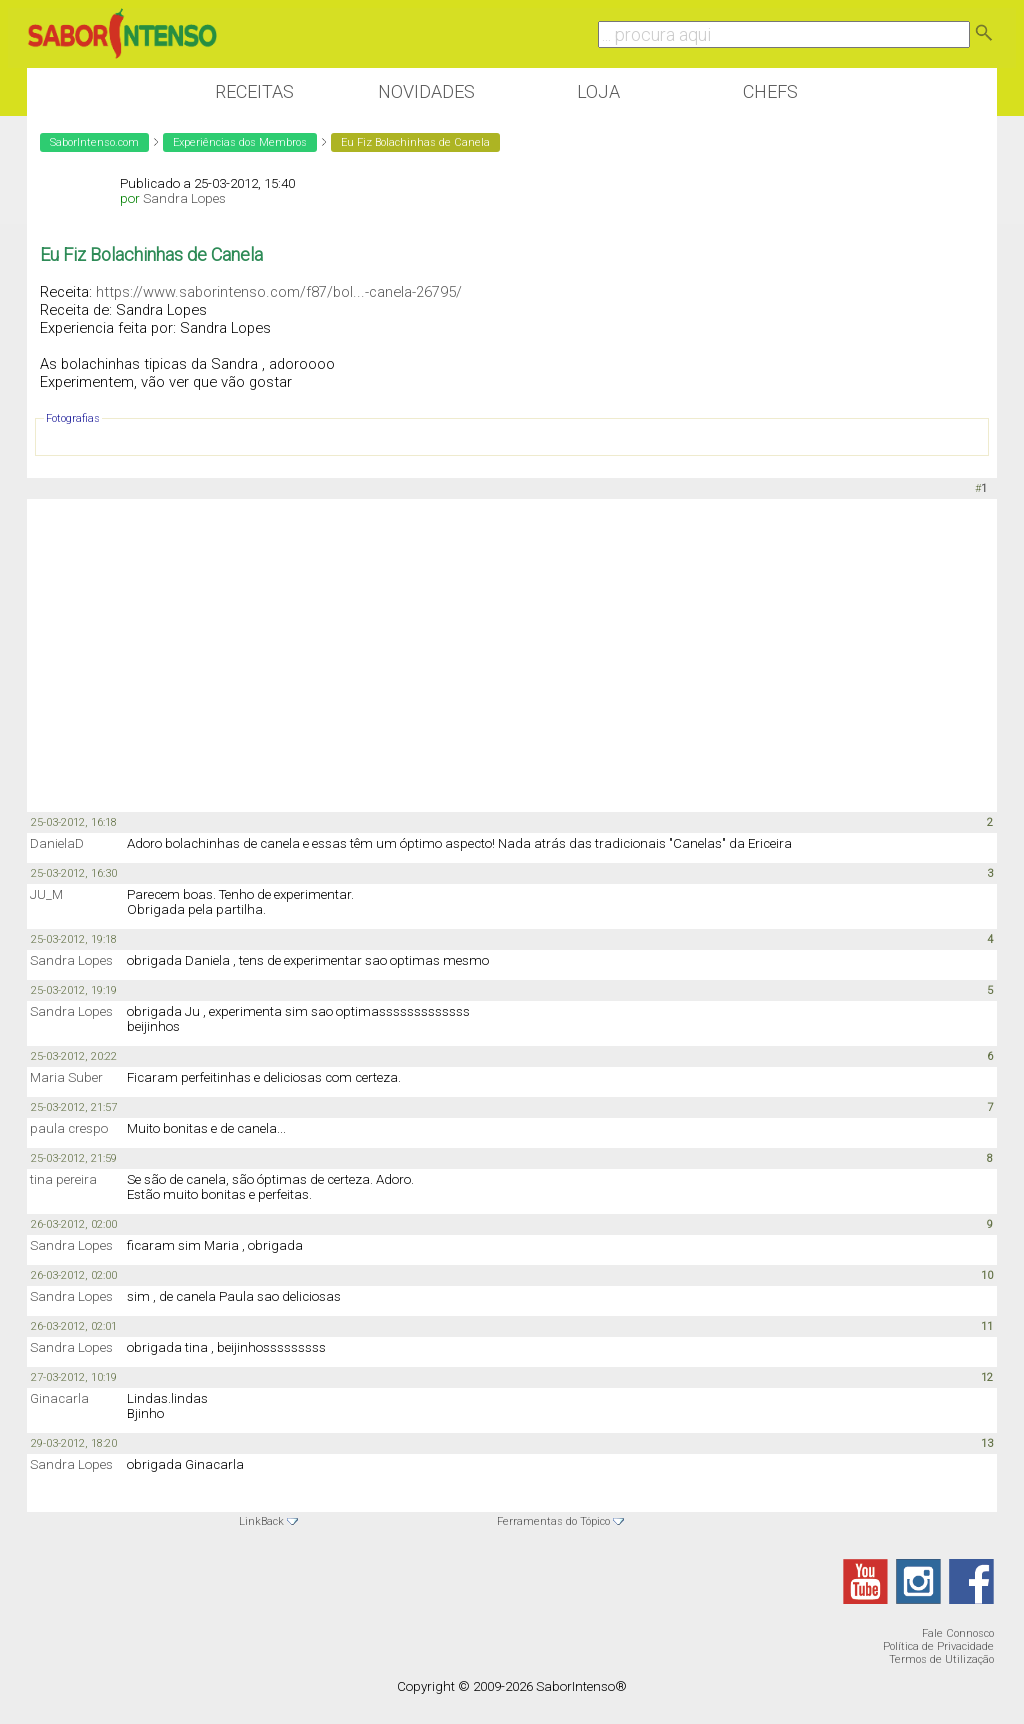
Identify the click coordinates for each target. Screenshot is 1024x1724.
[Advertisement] (512, 654)
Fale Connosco (958, 1633)
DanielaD (57, 843)
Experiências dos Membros (240, 142)
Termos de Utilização (941, 1659)
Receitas (254, 91)
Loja (598, 91)
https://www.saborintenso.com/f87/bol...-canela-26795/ (279, 292)
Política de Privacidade (938, 1646)
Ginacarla (59, 1398)
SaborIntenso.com (94, 142)
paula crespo (69, 1128)
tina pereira (63, 1179)
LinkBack (261, 1521)
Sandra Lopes (184, 198)
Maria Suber (66, 1077)
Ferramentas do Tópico (553, 1521)
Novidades (426, 91)
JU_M (46, 894)
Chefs (770, 91)
